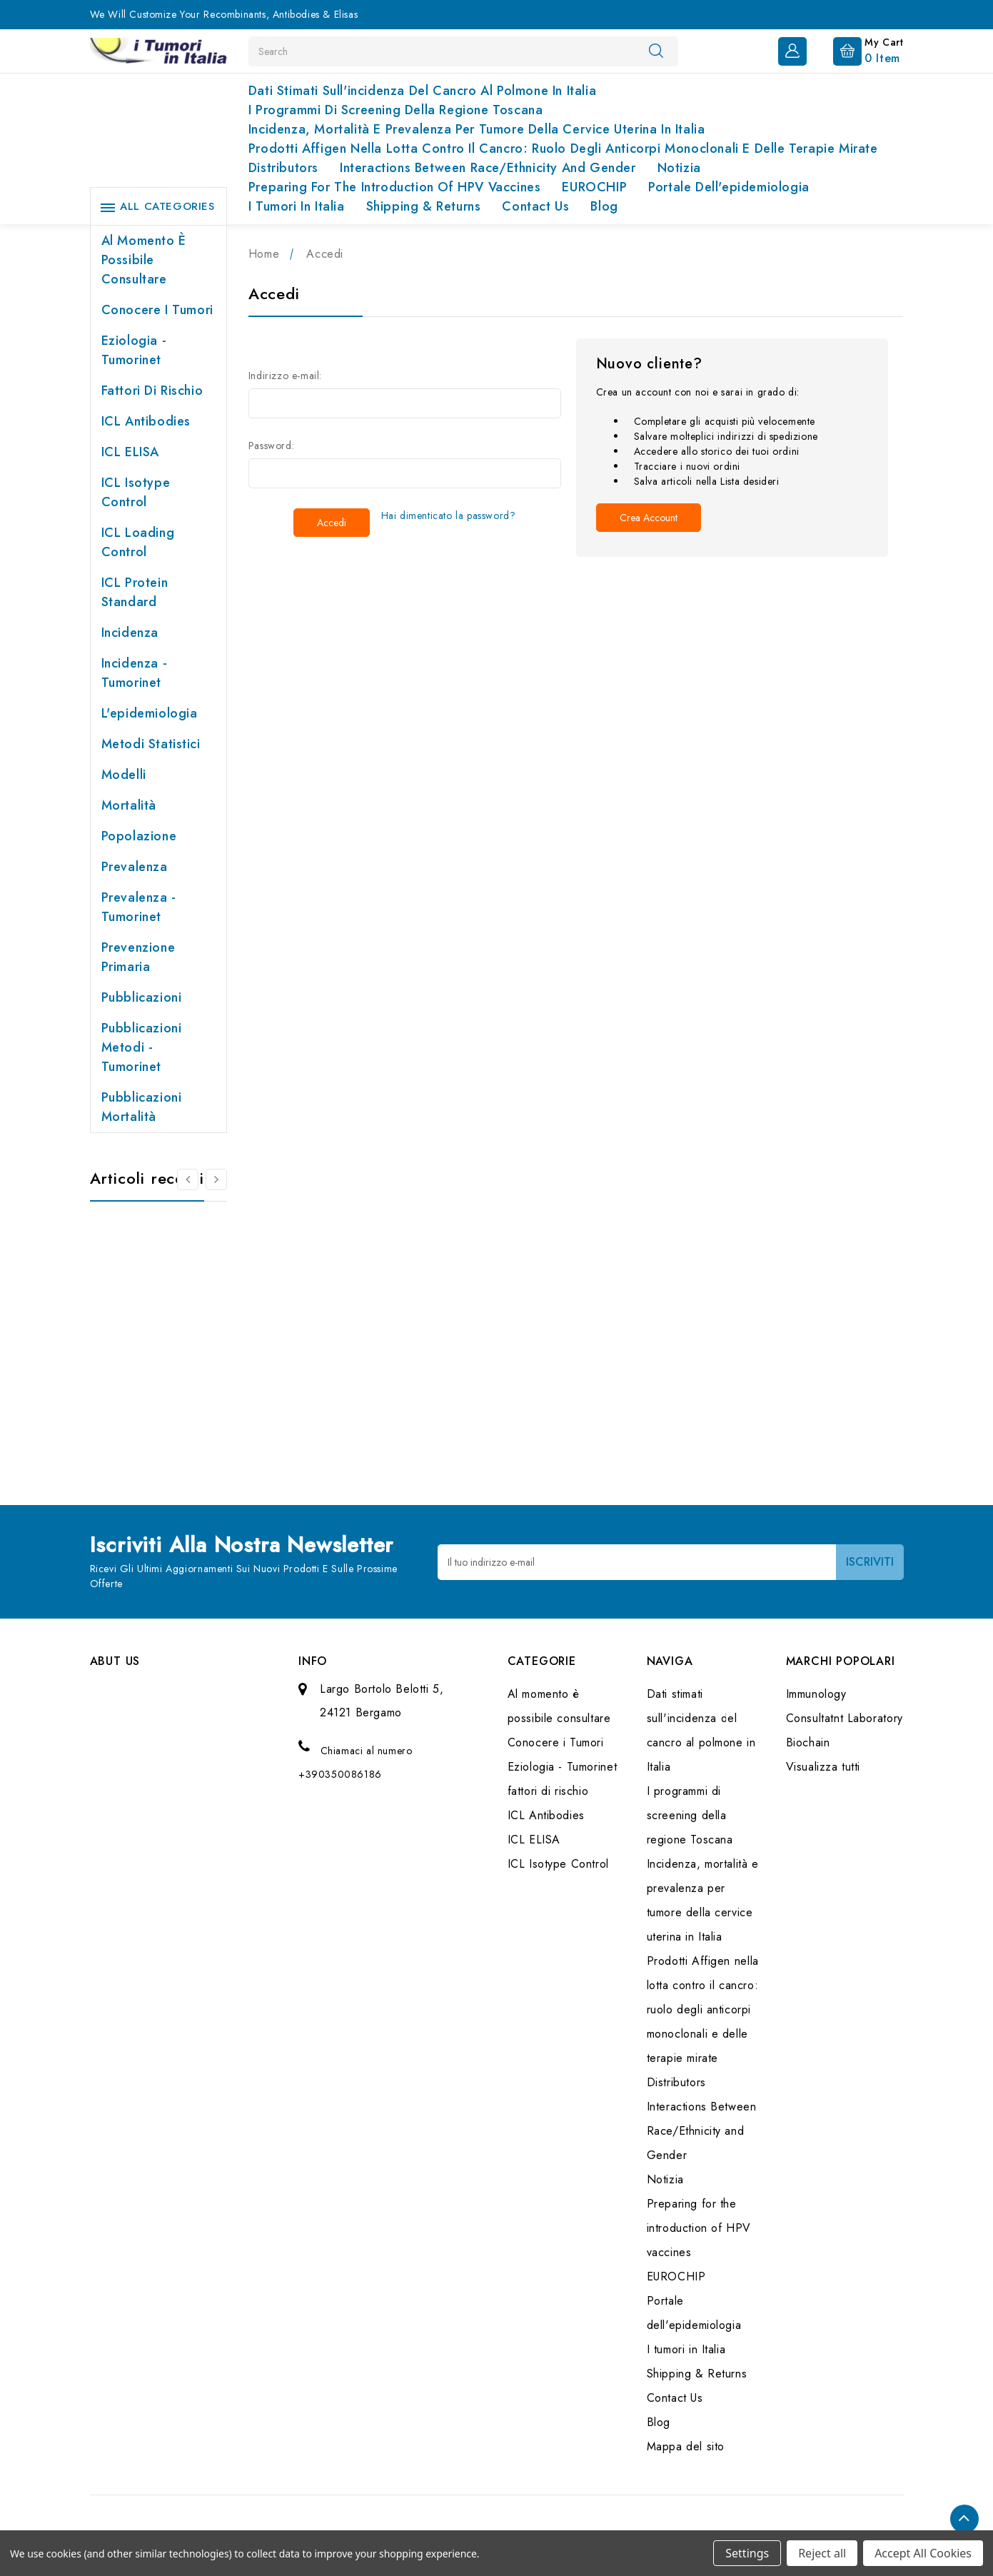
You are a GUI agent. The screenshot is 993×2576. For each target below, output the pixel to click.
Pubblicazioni (141, 997)
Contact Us (535, 206)
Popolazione (139, 836)
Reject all (822, 2553)
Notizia (679, 168)
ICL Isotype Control (136, 492)
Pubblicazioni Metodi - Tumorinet (141, 1047)
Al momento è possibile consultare (143, 259)
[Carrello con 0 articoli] (857, 50)
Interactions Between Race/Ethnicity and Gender (488, 168)
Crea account (648, 517)
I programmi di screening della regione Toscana (395, 110)
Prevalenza (134, 866)
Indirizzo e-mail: (285, 375)
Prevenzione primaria (138, 957)
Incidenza (129, 632)
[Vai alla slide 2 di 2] (187, 1179)
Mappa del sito (686, 2446)
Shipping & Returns (423, 206)
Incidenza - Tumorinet (134, 673)
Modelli (123, 774)
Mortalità (128, 805)
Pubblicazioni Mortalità (141, 1107)
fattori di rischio (152, 390)
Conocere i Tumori (157, 310)
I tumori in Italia (296, 206)
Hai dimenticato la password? (448, 515)
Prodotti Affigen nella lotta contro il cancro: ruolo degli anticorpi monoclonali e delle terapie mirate (563, 148)
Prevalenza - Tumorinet (138, 907)
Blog (604, 206)
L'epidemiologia (149, 713)
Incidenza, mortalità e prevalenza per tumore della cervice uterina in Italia (476, 129)
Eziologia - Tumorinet (134, 350)
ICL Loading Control (138, 542)
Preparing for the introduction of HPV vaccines (394, 187)
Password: (271, 445)
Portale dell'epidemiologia (729, 187)
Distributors (283, 168)
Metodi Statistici (151, 744)
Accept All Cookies (923, 2553)
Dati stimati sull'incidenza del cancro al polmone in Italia (422, 90)
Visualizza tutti (823, 1767)
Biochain (808, 1742)
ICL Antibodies (146, 421)
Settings (747, 2553)
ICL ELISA (130, 452)
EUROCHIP (594, 187)
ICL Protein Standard (134, 592)
